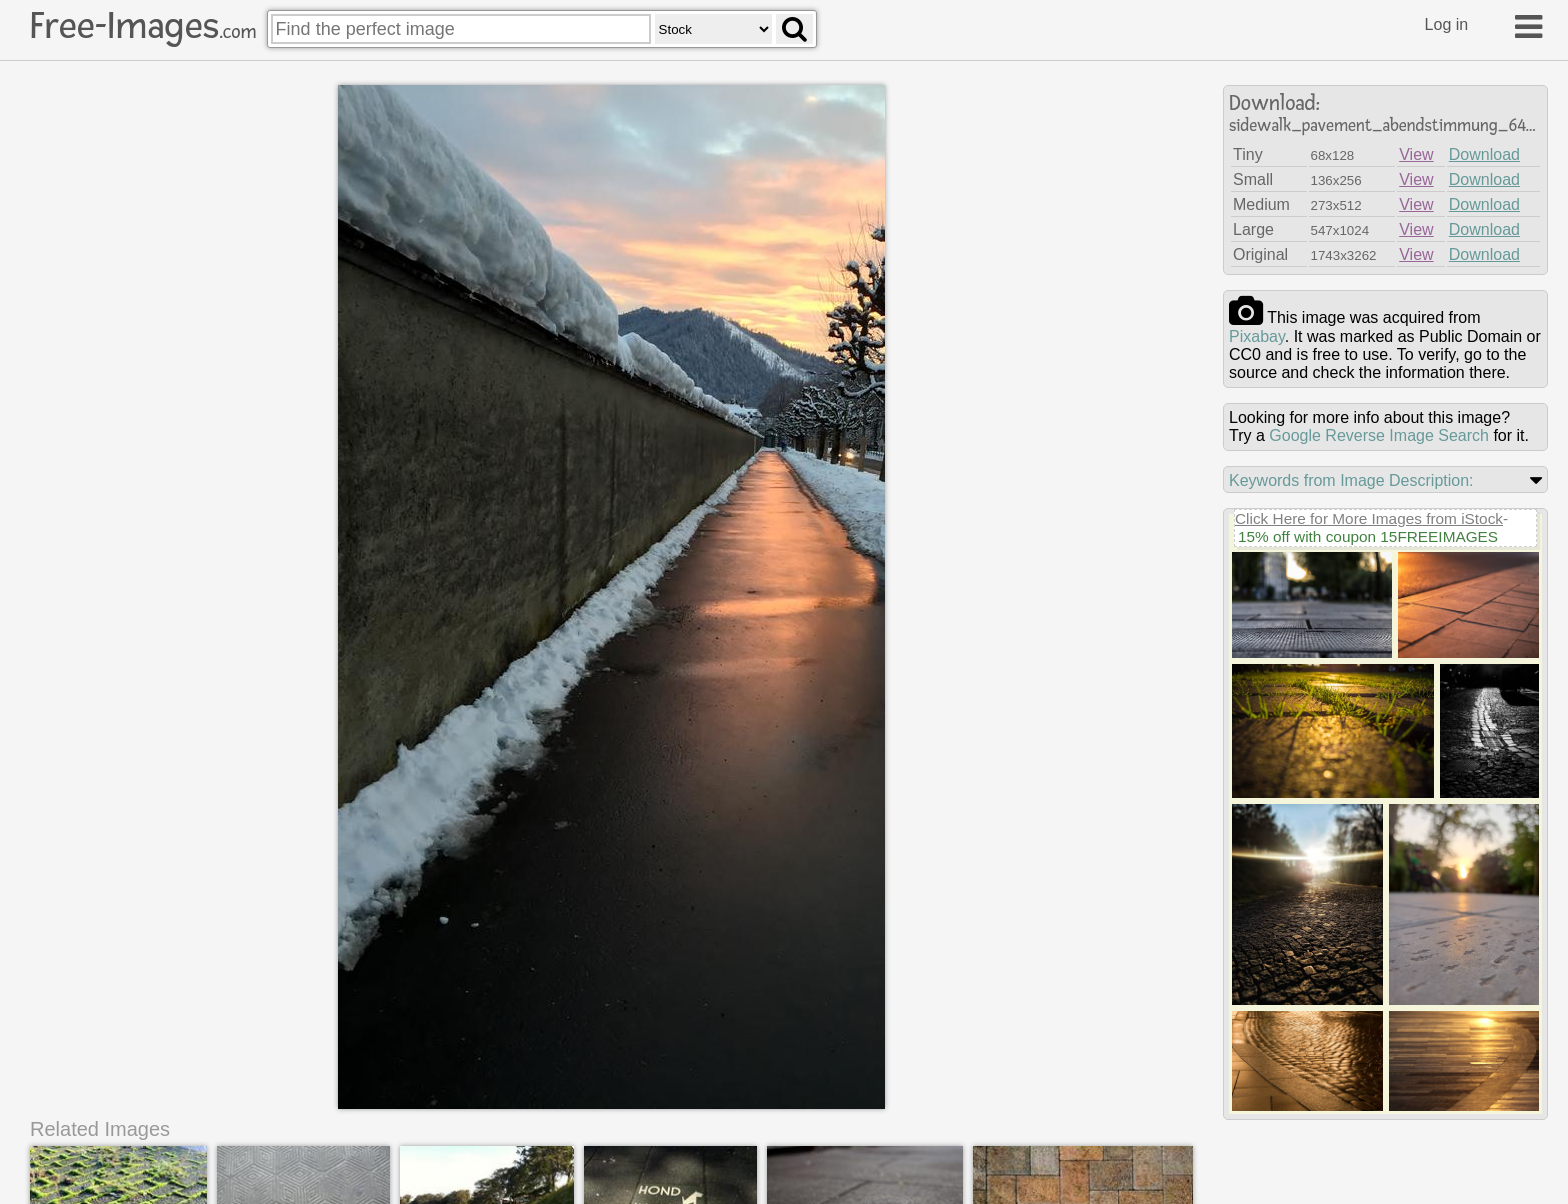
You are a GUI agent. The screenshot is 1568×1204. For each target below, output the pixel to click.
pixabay (1257, 336)
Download (1484, 154)
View (1416, 154)
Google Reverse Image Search (1379, 435)
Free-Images (143, 26)
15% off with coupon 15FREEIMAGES (1368, 536)
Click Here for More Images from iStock (1369, 518)
